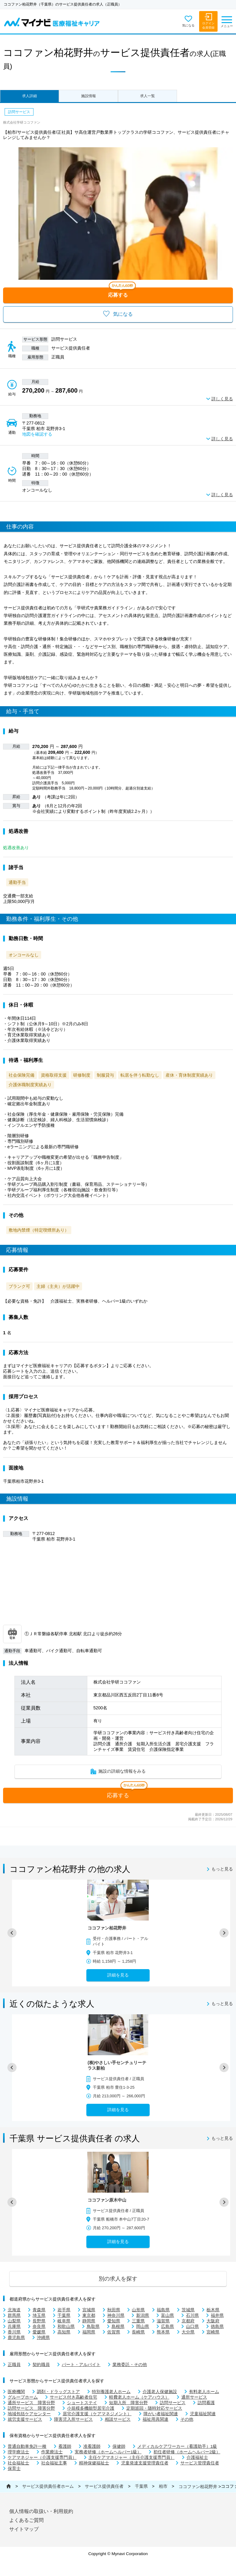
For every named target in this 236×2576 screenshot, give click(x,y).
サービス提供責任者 (104, 2486)
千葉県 (141, 2486)
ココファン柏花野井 (198, 2486)
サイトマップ (24, 2529)
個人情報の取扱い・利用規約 (41, 2511)
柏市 (163, 2486)
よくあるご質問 (26, 2520)
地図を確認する (37, 434)
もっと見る (222, 1869)
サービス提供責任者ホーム (48, 2486)
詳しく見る (222, 398)
